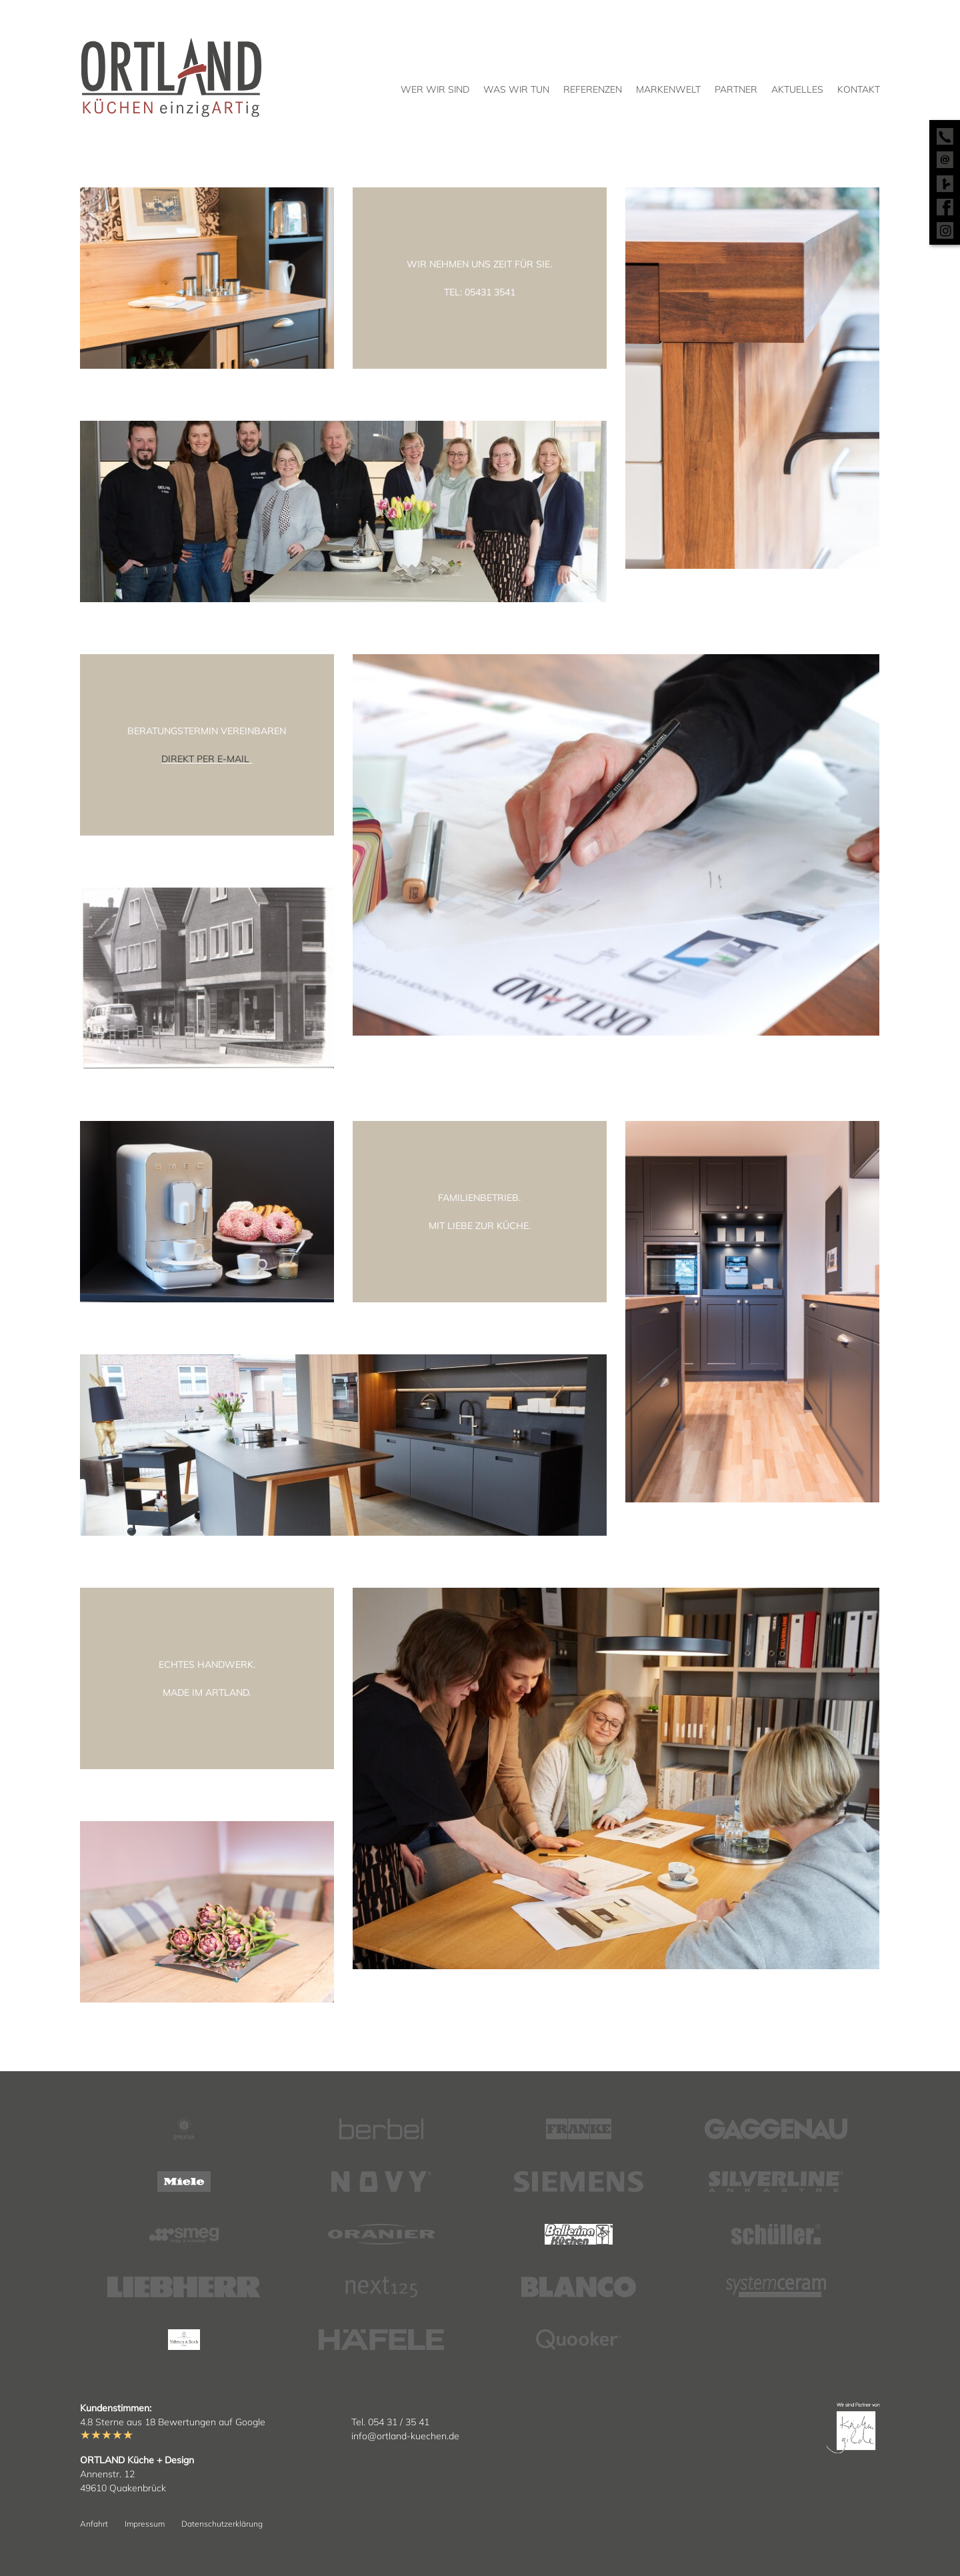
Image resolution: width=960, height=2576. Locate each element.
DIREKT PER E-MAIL (206, 759)
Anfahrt (94, 2524)
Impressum (145, 2524)
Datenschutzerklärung (222, 2524)
